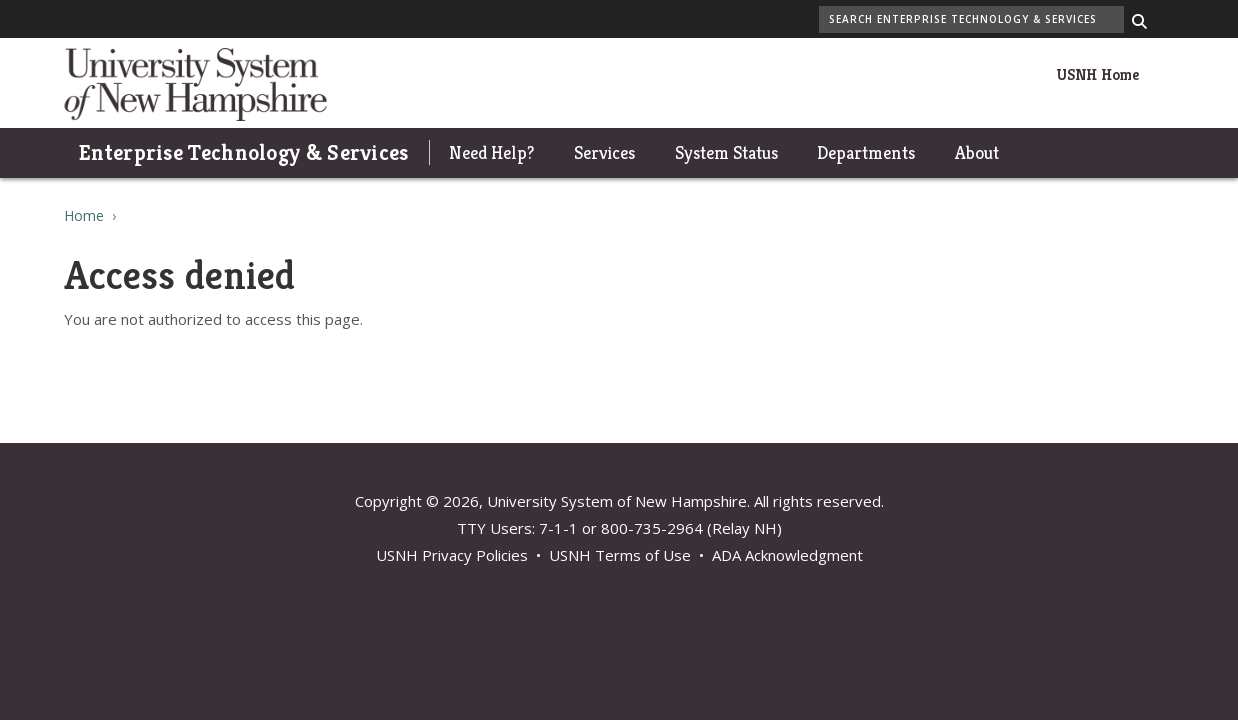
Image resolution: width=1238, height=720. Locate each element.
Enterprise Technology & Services (244, 152)
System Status (726, 152)
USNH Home (1097, 74)
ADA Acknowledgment (787, 555)
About (977, 152)
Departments (866, 152)
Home (84, 215)
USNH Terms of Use (620, 555)
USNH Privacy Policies (452, 555)
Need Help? (491, 152)
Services (604, 152)
